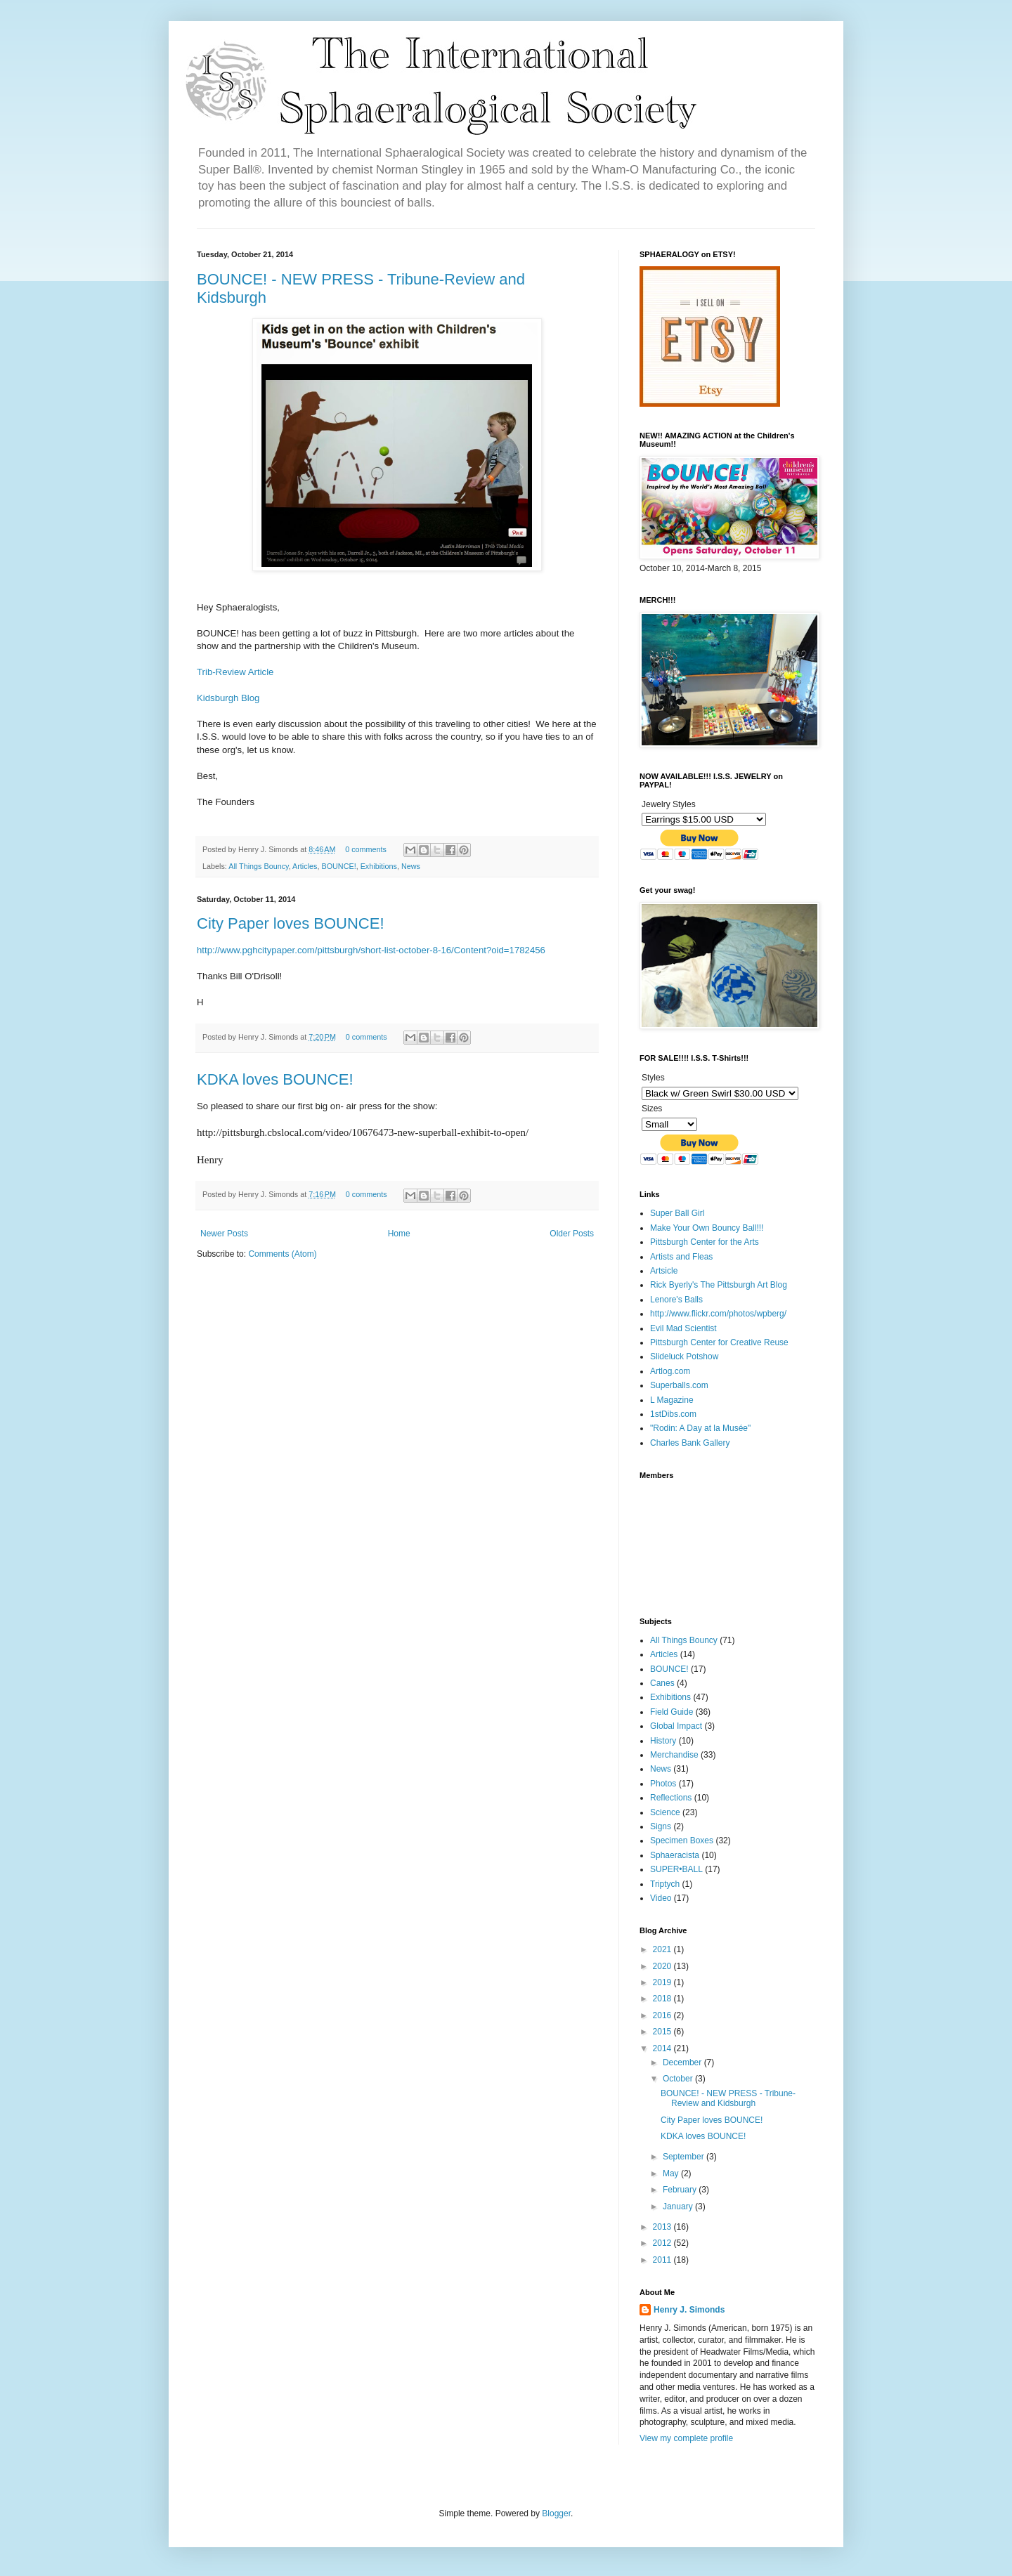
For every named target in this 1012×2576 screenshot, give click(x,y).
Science (665, 1812)
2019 (663, 1982)
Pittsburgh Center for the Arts (704, 1242)
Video (660, 1898)
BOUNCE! (338, 866)
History (663, 1741)
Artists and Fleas (681, 1257)
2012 (663, 2243)
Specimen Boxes (681, 1840)
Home (399, 1233)
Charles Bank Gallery (689, 1443)
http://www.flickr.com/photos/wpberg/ (718, 1314)
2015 (663, 2031)
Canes (662, 1683)
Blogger (556, 2513)
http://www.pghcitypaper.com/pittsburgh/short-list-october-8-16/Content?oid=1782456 (371, 950)
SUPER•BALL (676, 1869)
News (410, 866)
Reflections (671, 1798)
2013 (663, 2227)
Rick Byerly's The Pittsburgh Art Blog (718, 1285)
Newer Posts (224, 1233)
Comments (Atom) (282, 1254)
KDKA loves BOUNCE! (275, 1079)
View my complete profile (686, 2438)
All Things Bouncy (258, 866)
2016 (663, 2015)
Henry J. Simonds (689, 2310)
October (679, 2079)
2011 (663, 2260)
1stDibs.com (673, 1414)
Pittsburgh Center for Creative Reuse (719, 1342)
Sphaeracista (674, 1855)
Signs (660, 1826)
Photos (663, 1784)
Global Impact (676, 1726)
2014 (663, 2048)
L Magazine (672, 1400)
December (683, 2062)
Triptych (665, 1884)
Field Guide (671, 1712)
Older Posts (572, 1233)
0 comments (366, 849)
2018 (663, 1998)
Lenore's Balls (676, 1300)
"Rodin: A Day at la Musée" (700, 1428)
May (672, 2173)
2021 (663, 1949)
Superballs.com (679, 1385)
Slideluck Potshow (684, 1356)
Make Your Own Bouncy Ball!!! (706, 1228)
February (681, 2190)
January (679, 2206)
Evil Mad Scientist (683, 1328)
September (684, 2157)
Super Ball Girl (677, 1213)
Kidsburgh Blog (228, 698)
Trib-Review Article (235, 672)
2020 (663, 1966)
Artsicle (663, 1271)
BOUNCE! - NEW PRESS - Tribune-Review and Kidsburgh (728, 2098)
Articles (304, 866)
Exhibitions (379, 866)
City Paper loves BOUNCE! (290, 923)
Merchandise (674, 1755)
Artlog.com (670, 1371)
